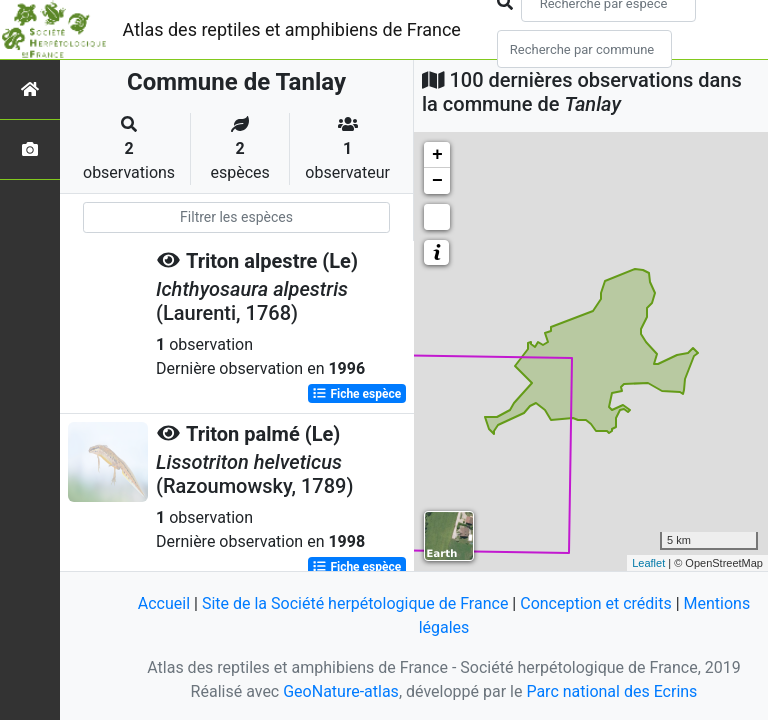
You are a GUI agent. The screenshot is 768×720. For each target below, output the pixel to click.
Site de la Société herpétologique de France (355, 603)
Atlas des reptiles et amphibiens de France (292, 29)
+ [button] (437, 155)
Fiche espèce (356, 394)
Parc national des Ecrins (611, 691)
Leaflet (648, 563)
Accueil (164, 603)
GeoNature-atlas (341, 691)
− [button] (437, 181)
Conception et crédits (596, 603)
